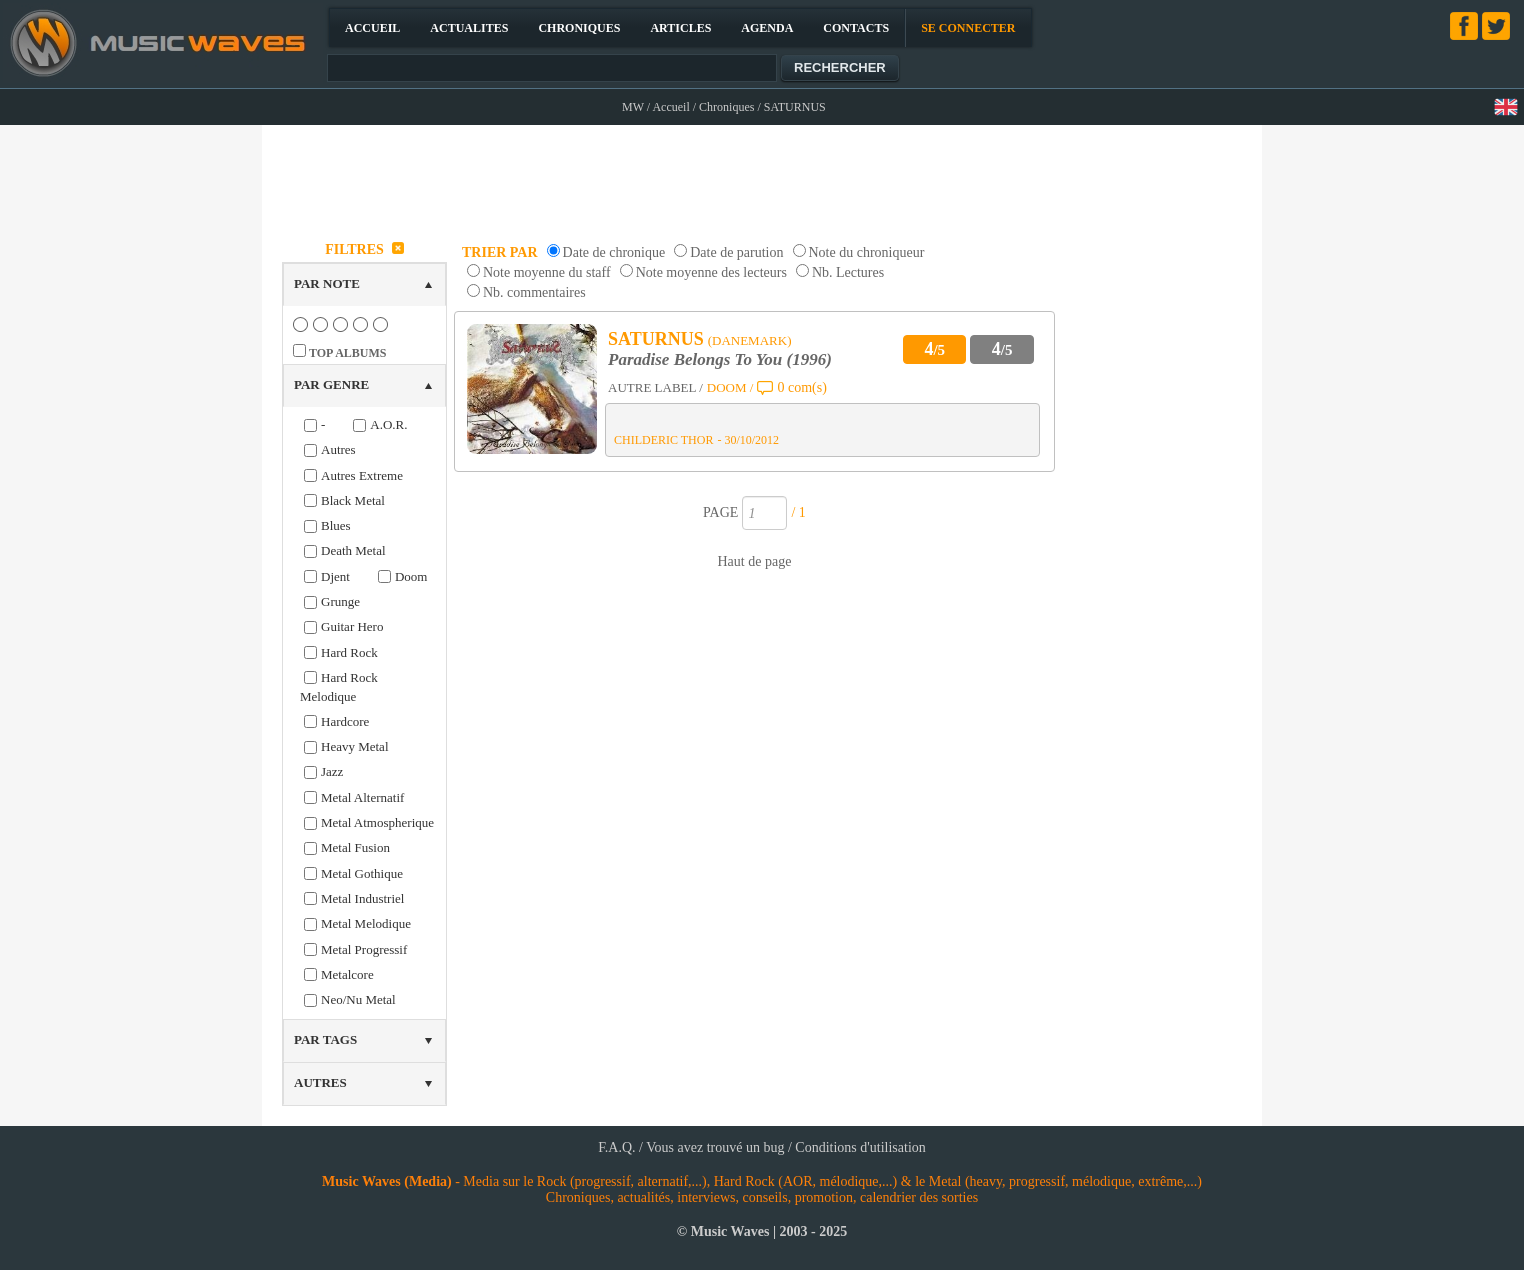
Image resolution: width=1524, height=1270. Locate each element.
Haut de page (755, 561)
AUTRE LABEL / (655, 387)
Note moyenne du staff (547, 272)
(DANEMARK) (750, 340)
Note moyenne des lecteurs (711, 272)
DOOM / (730, 387)
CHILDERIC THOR (663, 440)
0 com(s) (801, 387)
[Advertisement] (763, 176)
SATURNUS (656, 339)
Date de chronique (614, 252)
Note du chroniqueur (867, 252)
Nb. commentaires (534, 292)
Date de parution (736, 252)
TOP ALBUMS (347, 353)
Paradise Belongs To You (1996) (720, 359)
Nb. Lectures (848, 272)
